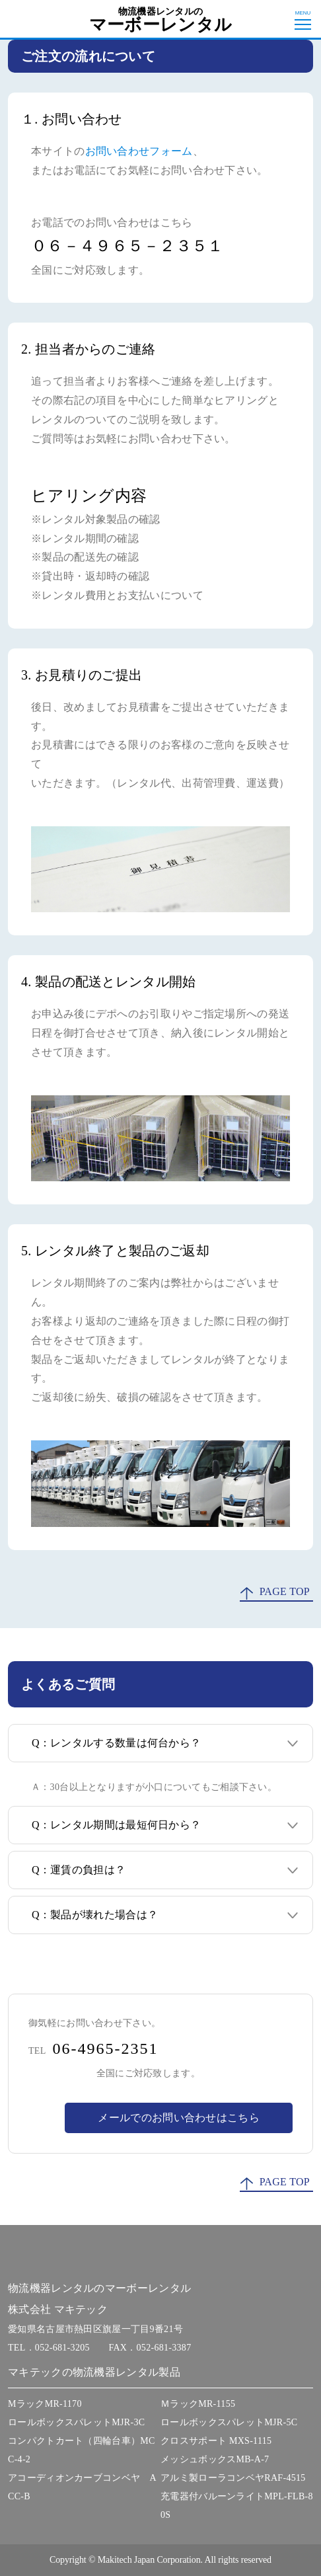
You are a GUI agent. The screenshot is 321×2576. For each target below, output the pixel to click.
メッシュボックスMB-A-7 (214, 2459)
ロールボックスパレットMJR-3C (76, 2422)
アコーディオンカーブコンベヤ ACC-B (82, 2487)
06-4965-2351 (106, 2048)
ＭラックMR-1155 (197, 2404)
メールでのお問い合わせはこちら (179, 2117)
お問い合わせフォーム (139, 151)
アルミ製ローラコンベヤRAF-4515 (233, 2478)
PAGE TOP (285, 1591)
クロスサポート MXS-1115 (215, 2441)
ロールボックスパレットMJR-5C (228, 2422)
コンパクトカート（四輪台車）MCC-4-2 (81, 2450)
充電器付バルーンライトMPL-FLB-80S (236, 2505)
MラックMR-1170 (45, 2404)
